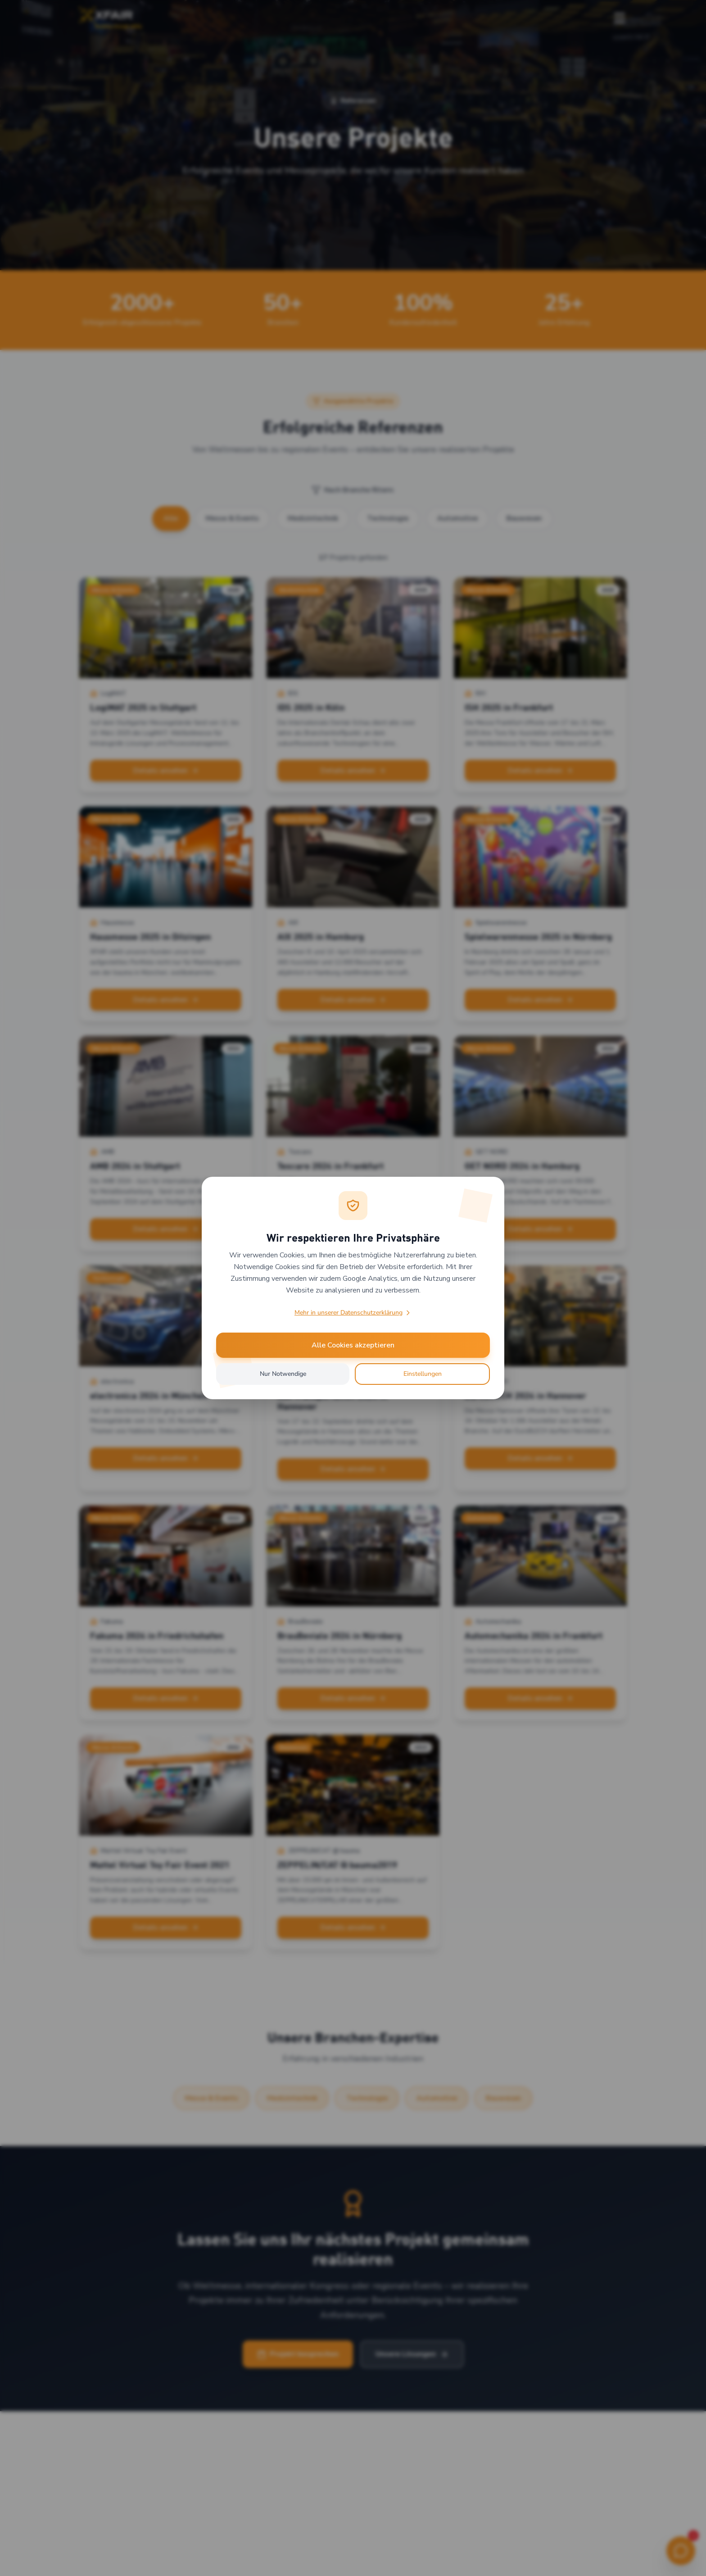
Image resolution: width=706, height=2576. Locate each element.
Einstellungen (422, 1374)
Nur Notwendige (283, 1374)
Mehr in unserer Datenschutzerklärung (353, 1312)
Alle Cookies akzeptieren (353, 1345)
